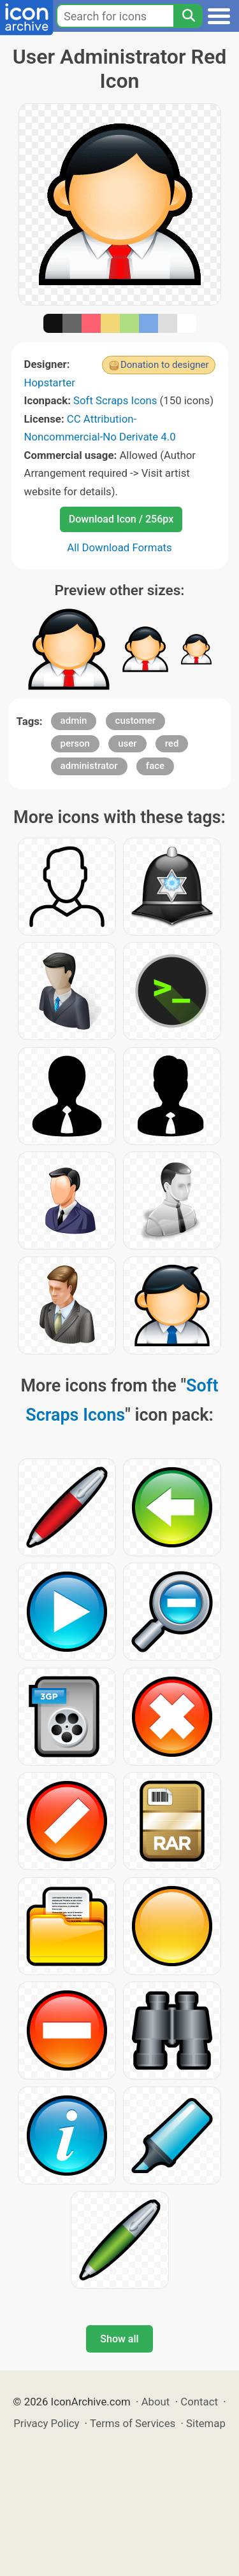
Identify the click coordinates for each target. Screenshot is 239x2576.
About (155, 2401)
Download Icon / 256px (121, 519)
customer (135, 720)
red (172, 743)
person (75, 743)
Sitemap (206, 2423)
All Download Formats (119, 547)
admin (74, 720)
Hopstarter (49, 382)
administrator (89, 765)
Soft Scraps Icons (115, 400)
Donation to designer (164, 364)
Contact (199, 2401)
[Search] (188, 16)
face (155, 765)
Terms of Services (132, 2423)
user (127, 743)
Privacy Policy (46, 2423)
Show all (119, 2339)
